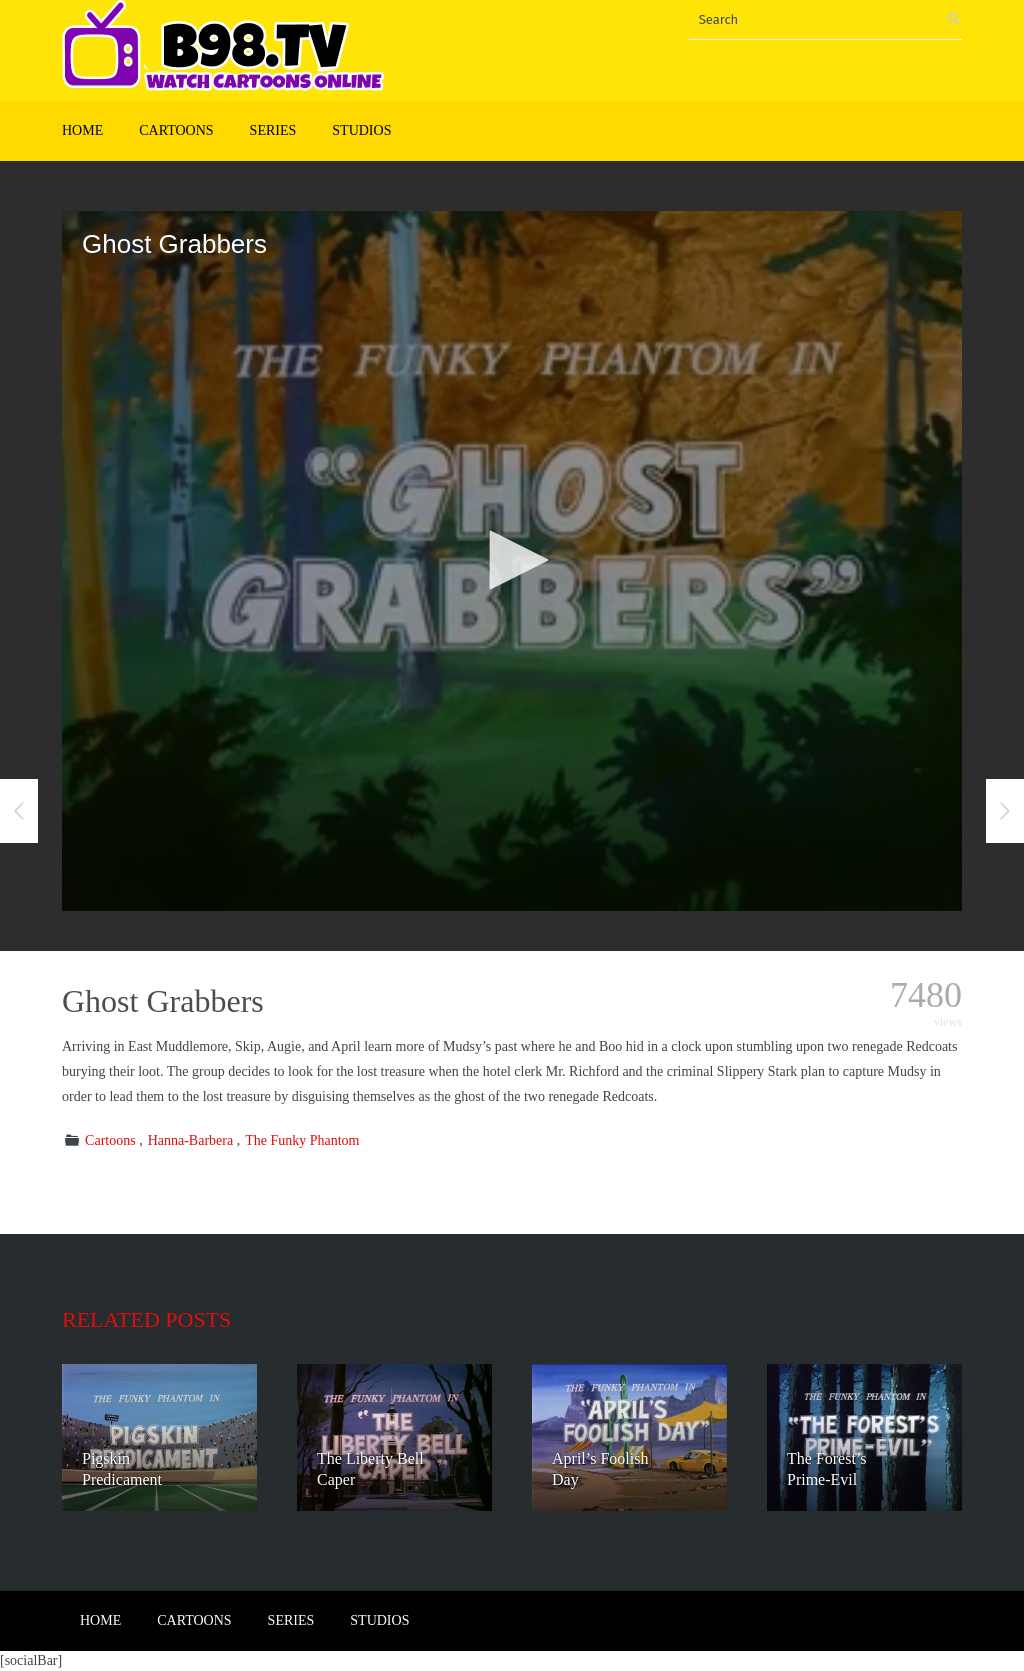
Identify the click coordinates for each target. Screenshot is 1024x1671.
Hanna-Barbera (191, 1140)
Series (273, 130)
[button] (512, 560)
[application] (512, 561)
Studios (361, 130)
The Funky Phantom (302, 1140)
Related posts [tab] (146, 1319)
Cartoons (176, 130)
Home (82, 130)
